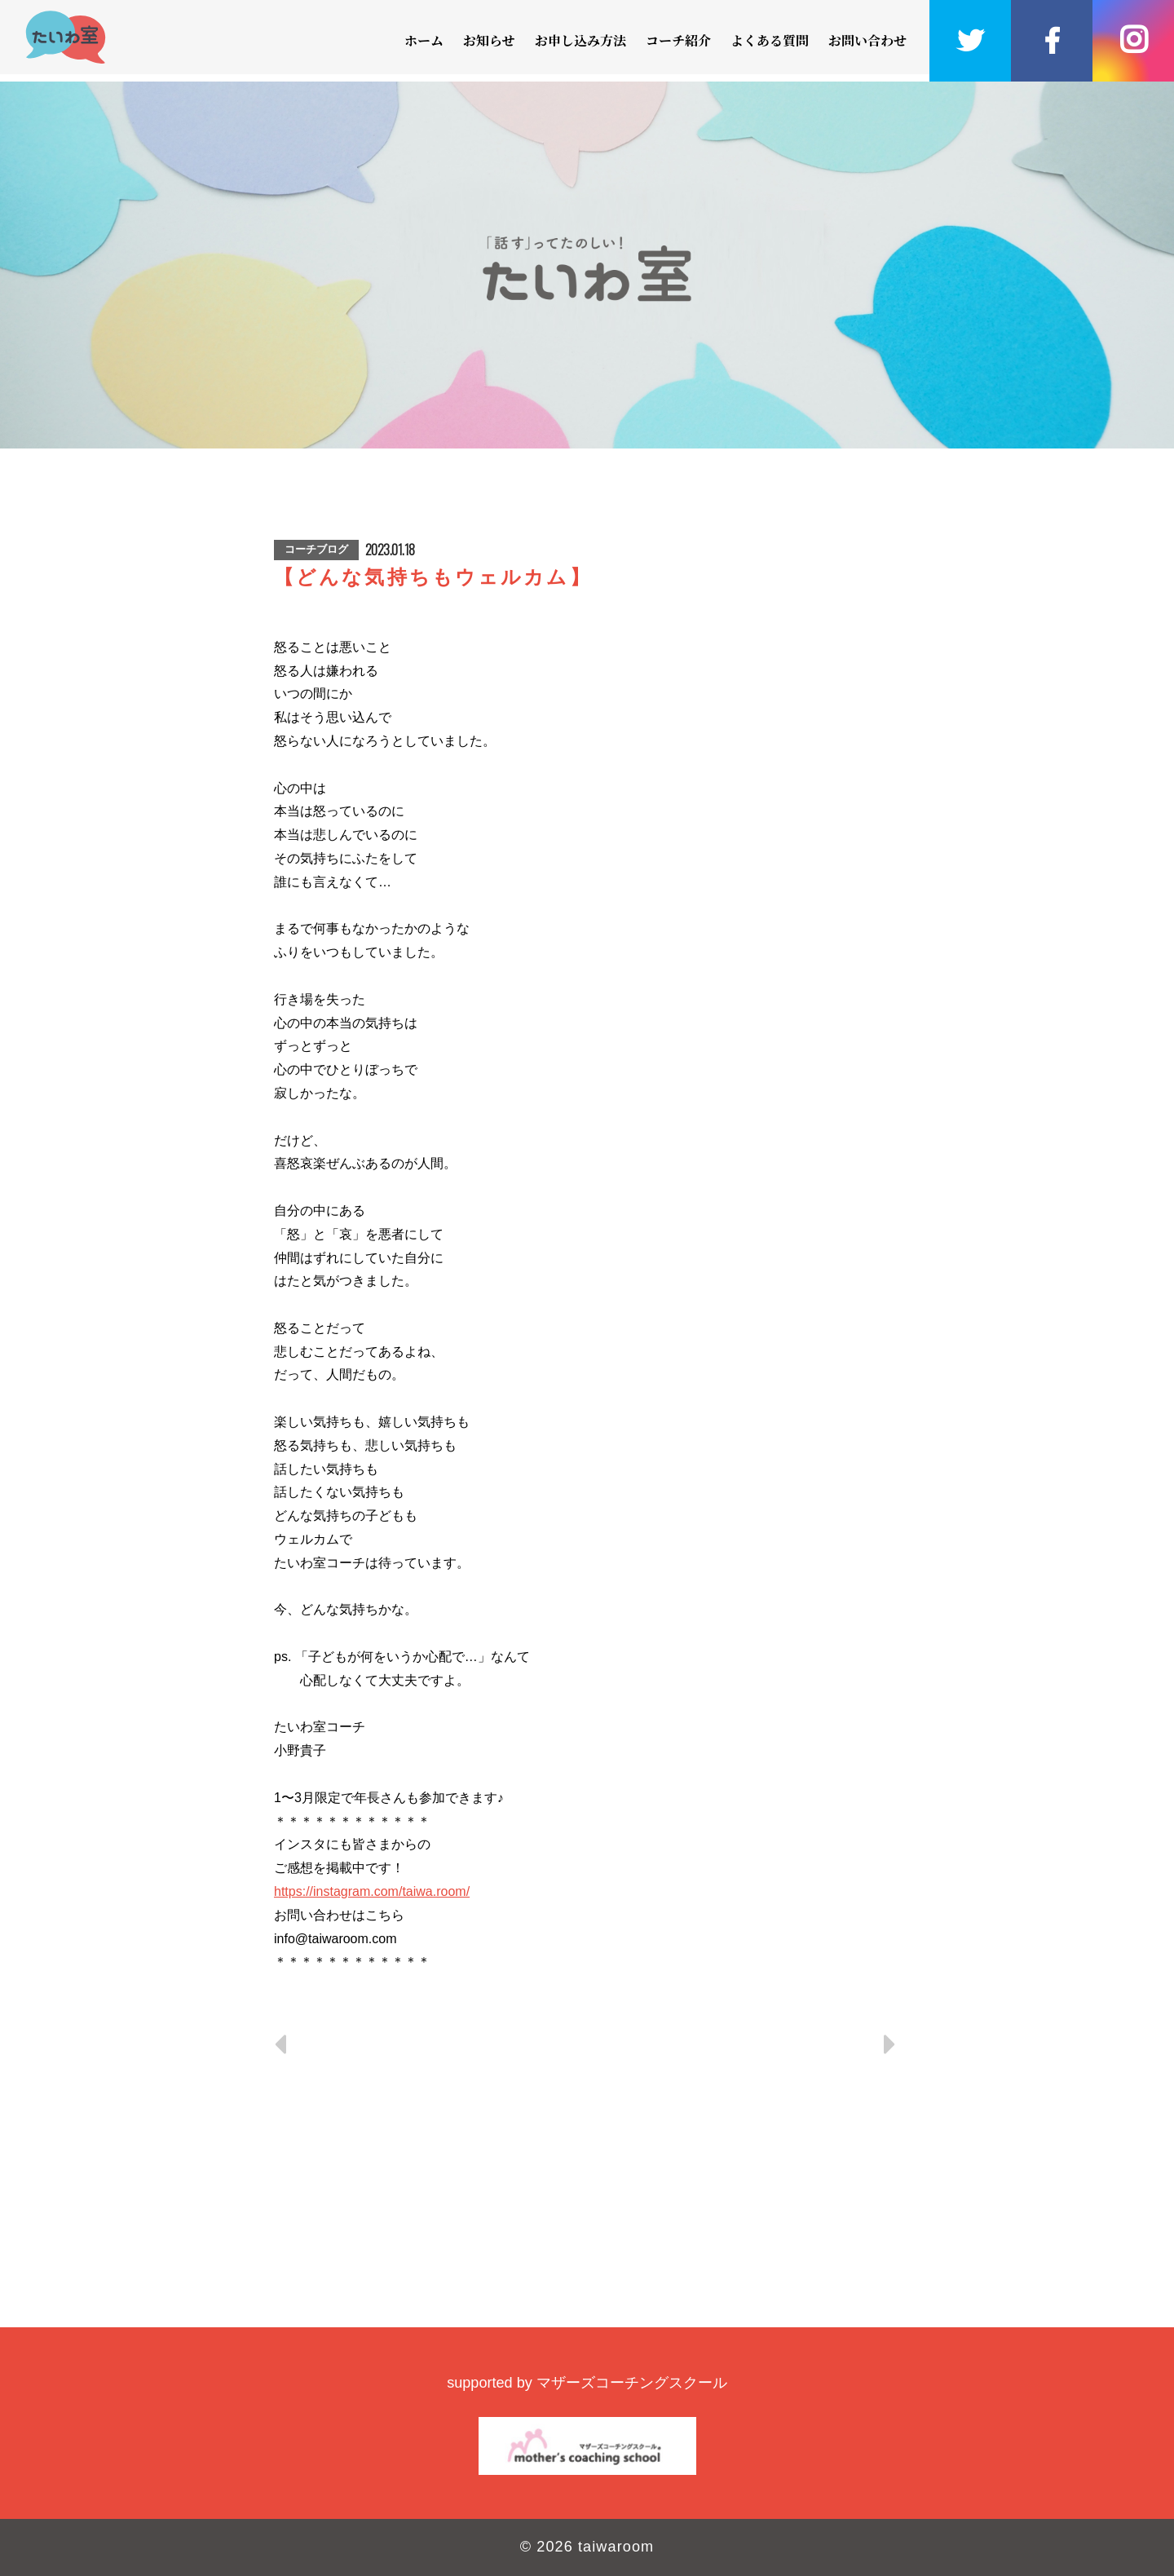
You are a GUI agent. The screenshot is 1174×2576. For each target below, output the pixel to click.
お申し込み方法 (580, 40)
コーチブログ (316, 549)
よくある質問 (769, 40)
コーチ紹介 (678, 40)
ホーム (424, 40)
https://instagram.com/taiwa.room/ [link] (372, 1891)
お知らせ (489, 40)
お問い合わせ (867, 40)
